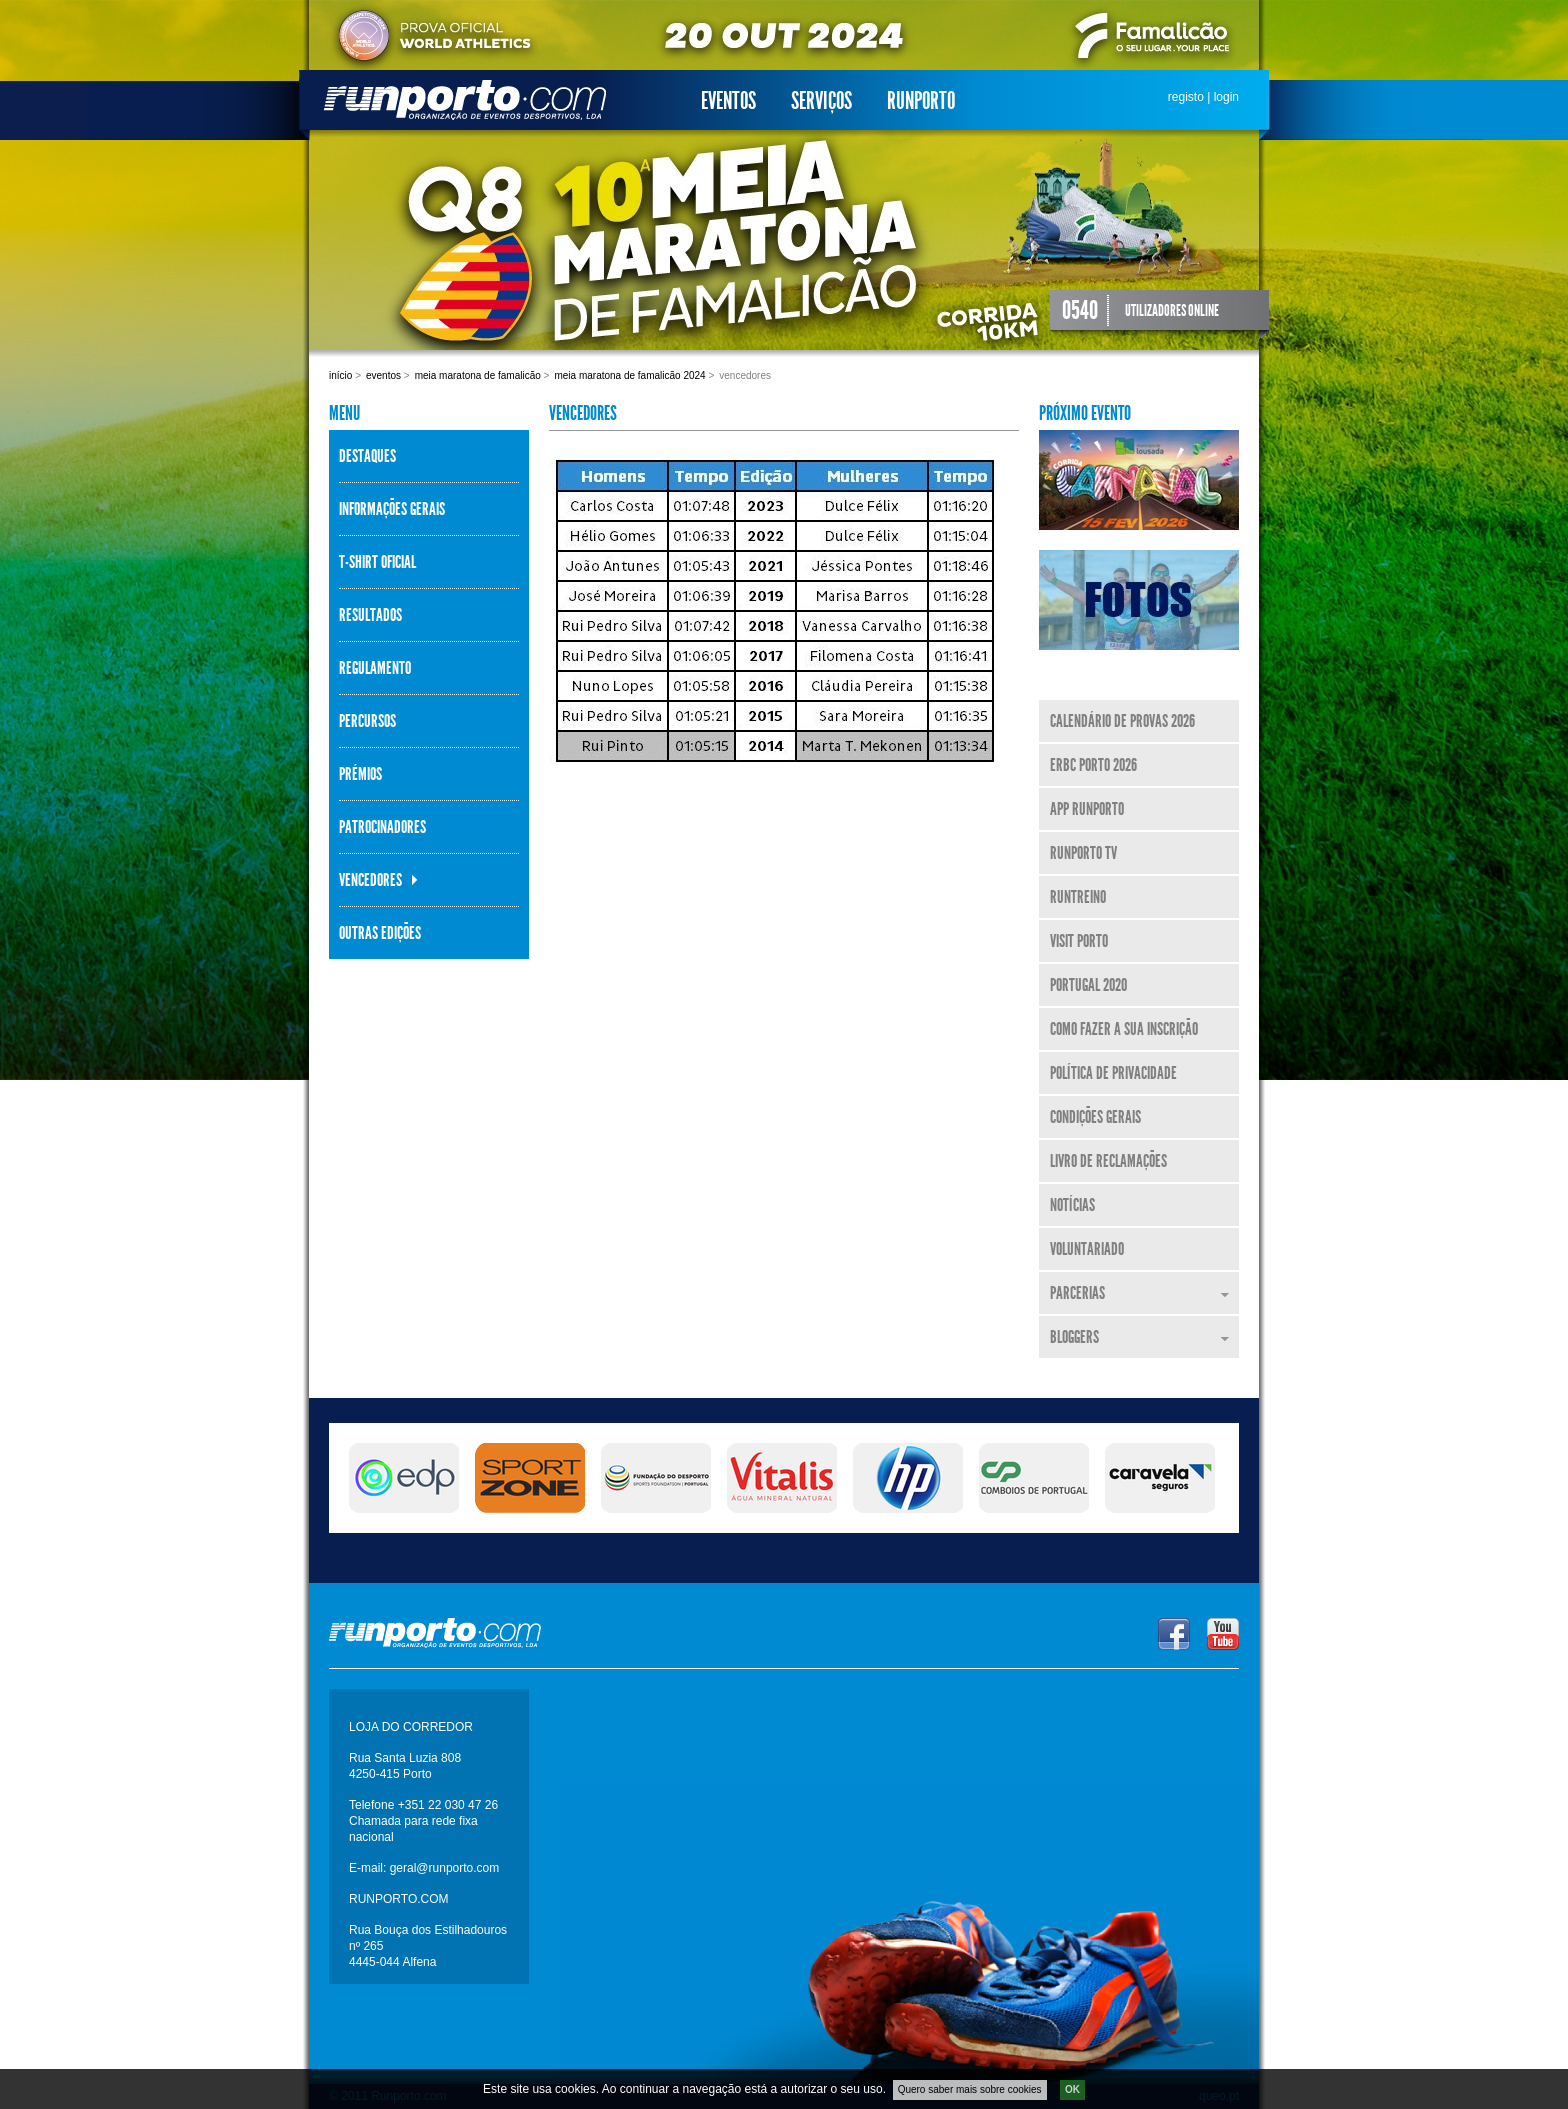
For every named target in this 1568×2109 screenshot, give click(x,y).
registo (1186, 97)
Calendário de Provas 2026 (1122, 721)
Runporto (921, 101)
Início (340, 375)
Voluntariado (1087, 1249)
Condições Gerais (1095, 1117)
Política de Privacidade (1113, 1073)
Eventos (728, 101)
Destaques (367, 456)
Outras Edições (380, 933)
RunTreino (1078, 897)
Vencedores (370, 880)
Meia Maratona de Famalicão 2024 (629, 375)
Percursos (367, 721)
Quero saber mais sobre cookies (970, 2089)
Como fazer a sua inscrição (1124, 1029)
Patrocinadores (382, 827)
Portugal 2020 (1088, 985)
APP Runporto (1087, 809)
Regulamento (375, 668)
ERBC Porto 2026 (1093, 765)
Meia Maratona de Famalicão (478, 375)
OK (1072, 2089)
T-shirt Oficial (377, 562)
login (1226, 97)
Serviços (821, 101)
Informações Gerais (392, 509)
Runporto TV (1083, 853)
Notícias (1072, 1205)
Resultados (370, 615)
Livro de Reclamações (1108, 1161)
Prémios (360, 774)
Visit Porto (1079, 941)
